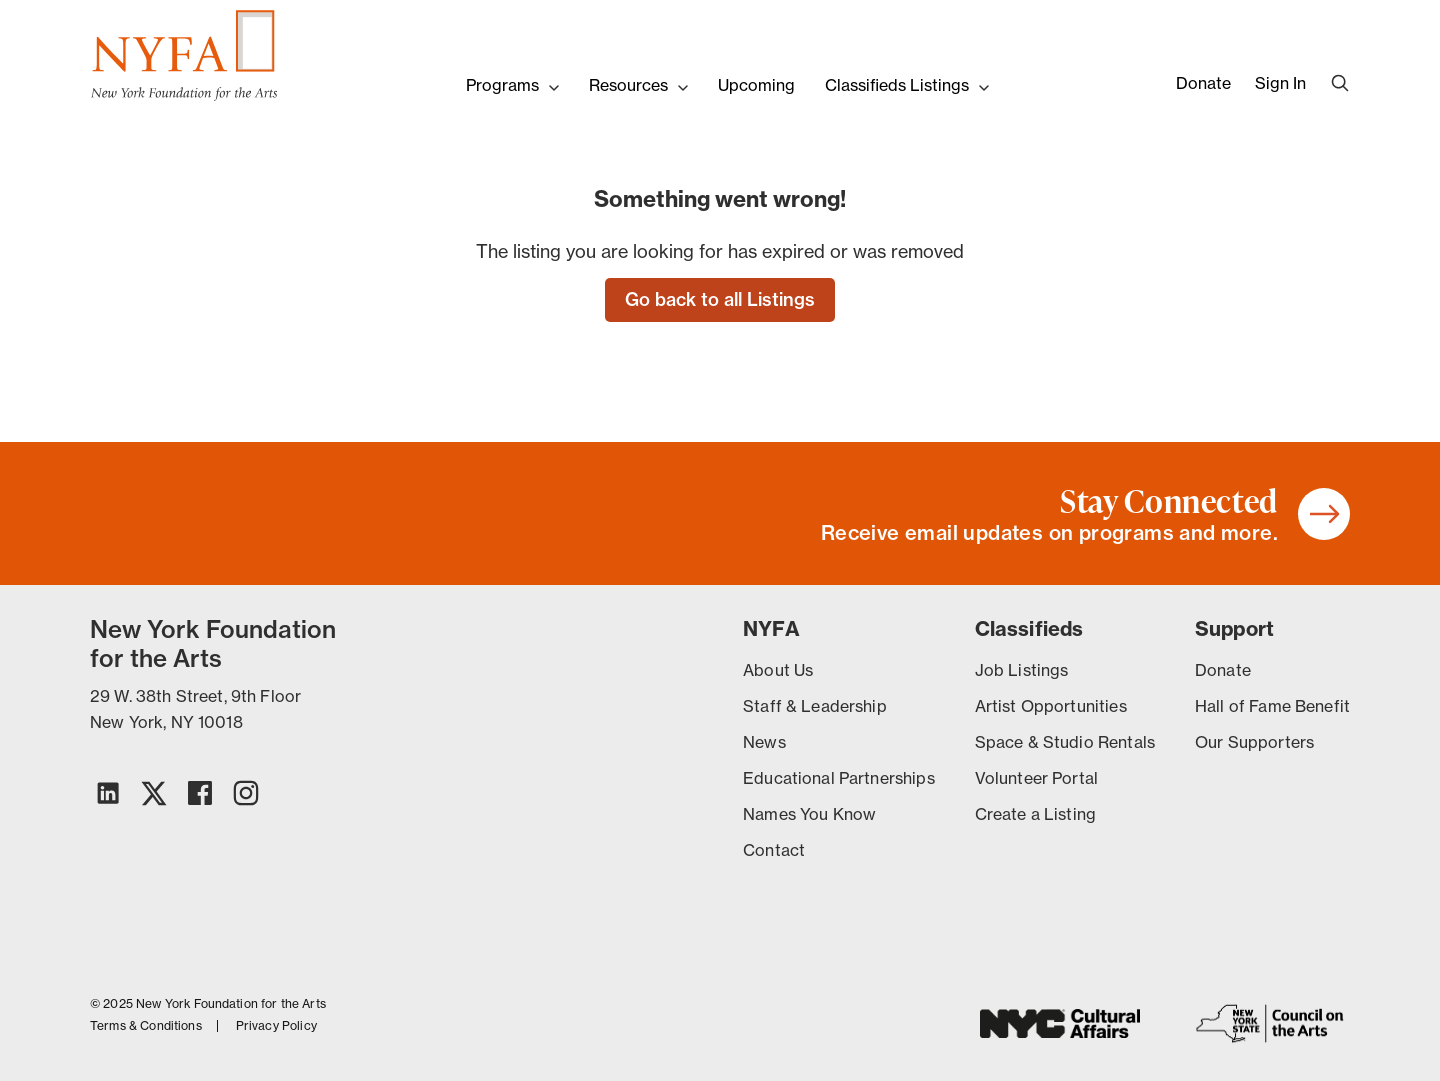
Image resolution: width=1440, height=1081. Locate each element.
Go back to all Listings (720, 299)
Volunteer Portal (1036, 778)
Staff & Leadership (815, 706)
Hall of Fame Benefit (1272, 706)
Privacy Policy (276, 1026)
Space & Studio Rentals (1065, 742)
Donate (1203, 83)
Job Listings (1022, 670)
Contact (774, 850)
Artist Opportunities (1051, 706)
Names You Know (809, 814)
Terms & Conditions (146, 1026)
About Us (778, 670)
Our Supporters (1254, 742)
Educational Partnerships (839, 778)
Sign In (1280, 83)
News (764, 742)
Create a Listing (1035, 814)
